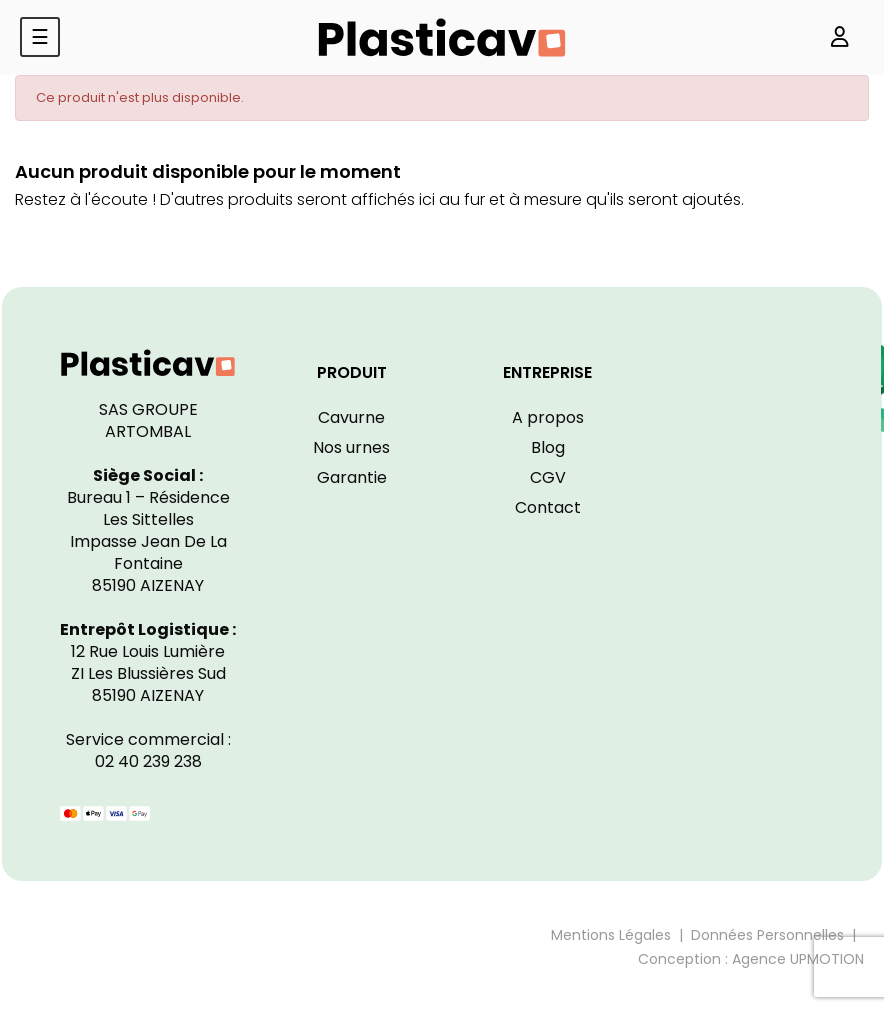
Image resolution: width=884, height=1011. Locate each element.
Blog (548, 447)
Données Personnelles (767, 935)
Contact (548, 507)
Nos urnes (351, 447)
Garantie (352, 477)
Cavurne (351, 417)
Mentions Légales (611, 935)
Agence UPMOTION (798, 959)
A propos (548, 417)
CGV (548, 477)
